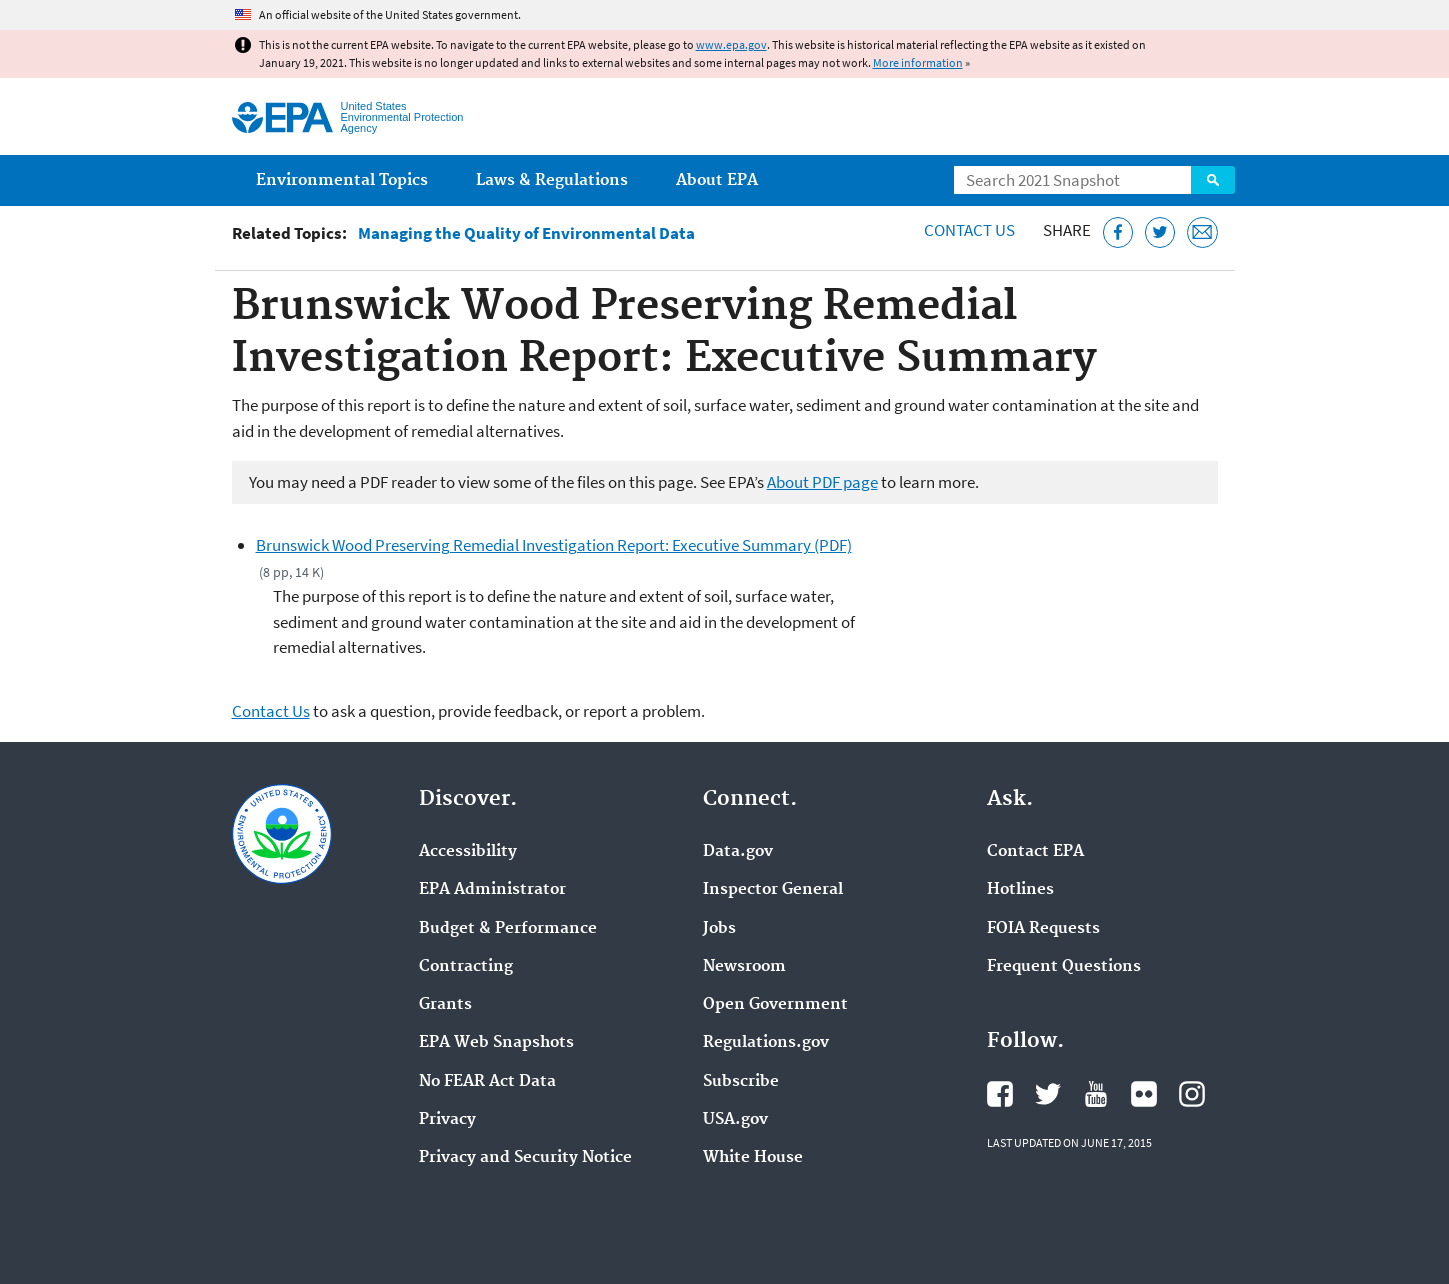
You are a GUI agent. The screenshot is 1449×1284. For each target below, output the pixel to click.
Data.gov (738, 852)
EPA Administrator (492, 890)
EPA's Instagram (1192, 1094)
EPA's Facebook (1000, 1094)
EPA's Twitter (1048, 1094)
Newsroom (744, 967)
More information (918, 62)
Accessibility (468, 852)
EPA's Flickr (1144, 1094)
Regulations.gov (766, 1043)
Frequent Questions (1064, 967)
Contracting (466, 967)
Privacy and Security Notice (525, 1158)
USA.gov (735, 1120)
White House (753, 1158)
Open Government (775, 1005)
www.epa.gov (731, 44)
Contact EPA (1035, 852)
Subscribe (741, 1082)
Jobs (719, 929)
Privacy (447, 1120)
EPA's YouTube (1096, 1094)
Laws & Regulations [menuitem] (552, 180)
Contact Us (969, 230)
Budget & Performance (508, 929)
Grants (445, 1005)
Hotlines (1020, 890)
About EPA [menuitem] (717, 180)
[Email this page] (1202, 232)
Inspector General (773, 890)
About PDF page (822, 482)
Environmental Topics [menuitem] (342, 180)
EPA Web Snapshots (496, 1043)
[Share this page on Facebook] (1118, 232)
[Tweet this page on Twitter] (1160, 232)
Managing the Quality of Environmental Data (526, 233)
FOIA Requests (1043, 929)
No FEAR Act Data (487, 1082)
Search (1213, 180)
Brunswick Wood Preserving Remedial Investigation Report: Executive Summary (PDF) (554, 545)
